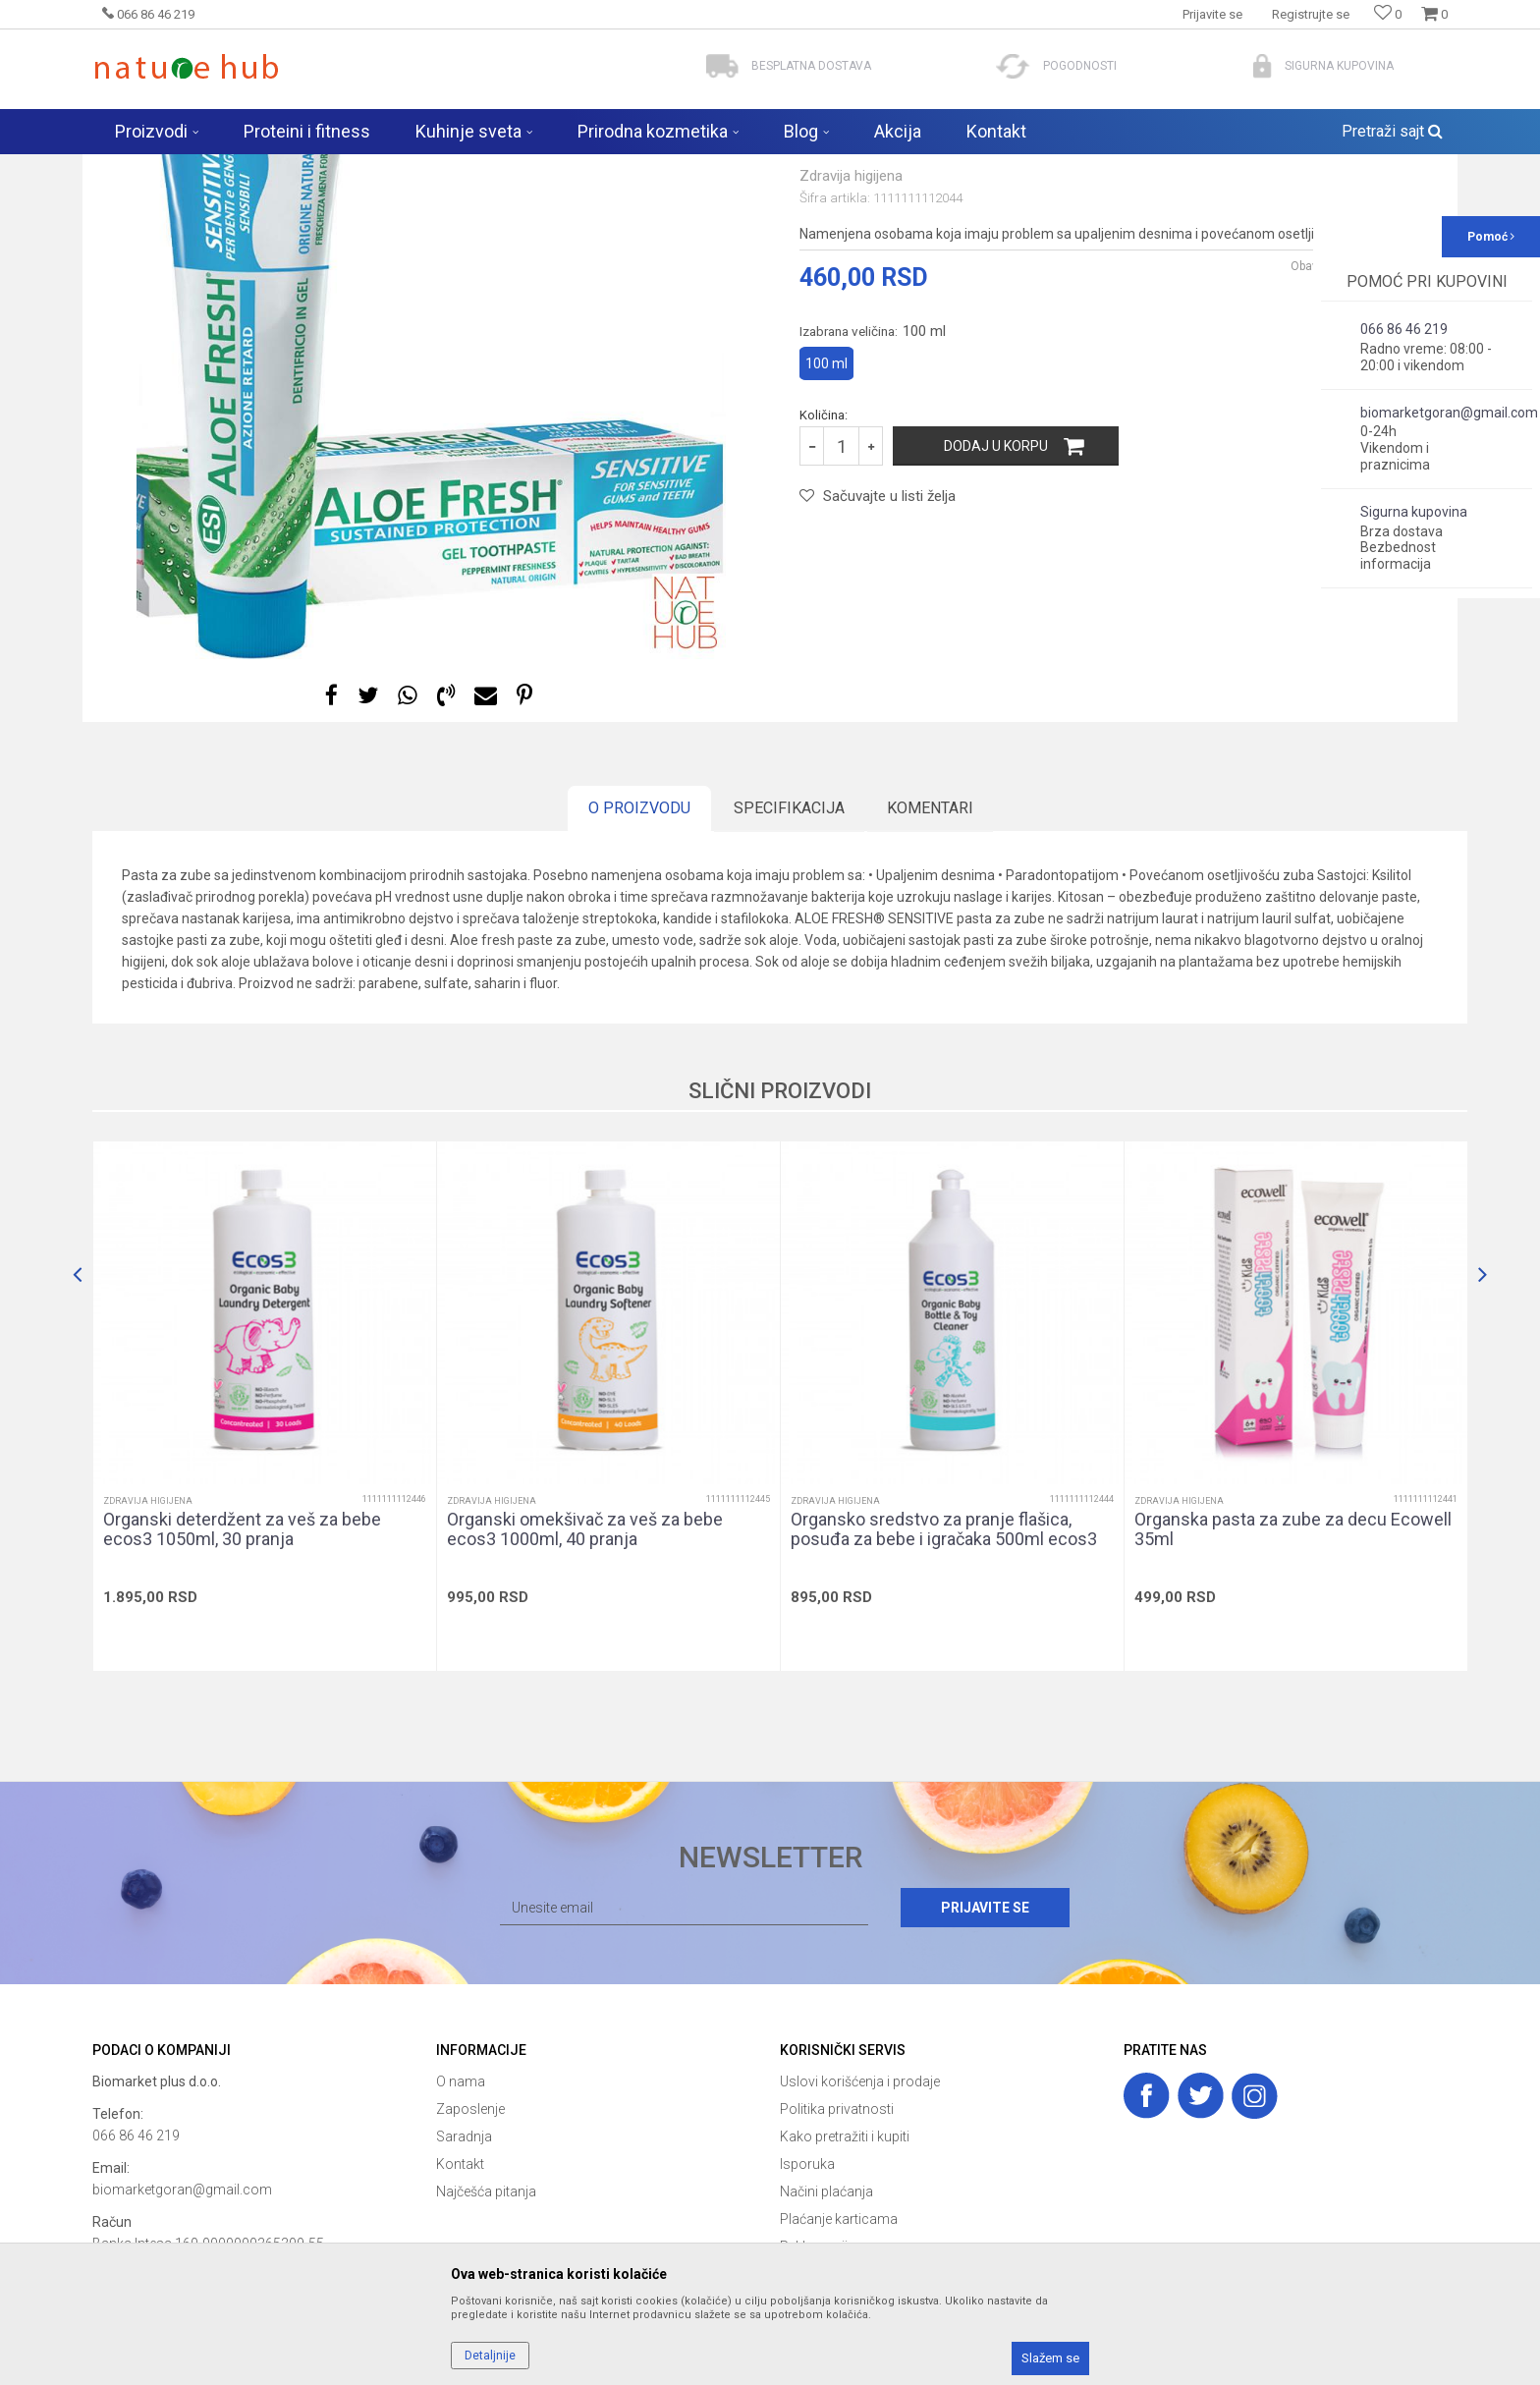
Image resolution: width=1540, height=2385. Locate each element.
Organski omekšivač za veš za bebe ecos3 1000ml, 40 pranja (585, 1683)
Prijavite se (985, 2062)
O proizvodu (639, 962)
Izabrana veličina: (872, 485)
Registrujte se (1310, 14)
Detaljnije (490, 2355)
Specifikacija (789, 962)
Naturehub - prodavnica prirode (174, 167)
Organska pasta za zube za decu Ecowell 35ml (1293, 1683)
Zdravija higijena (382, 167)
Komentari (930, 962)
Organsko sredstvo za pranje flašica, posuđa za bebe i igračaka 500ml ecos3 (944, 1683)
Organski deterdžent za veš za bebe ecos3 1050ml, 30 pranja (242, 1683)
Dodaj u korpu (996, 600)
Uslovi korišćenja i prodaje (860, 2236)
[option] (431, 518)
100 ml (826, 518)
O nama (460, 2236)
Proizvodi (297, 167)
